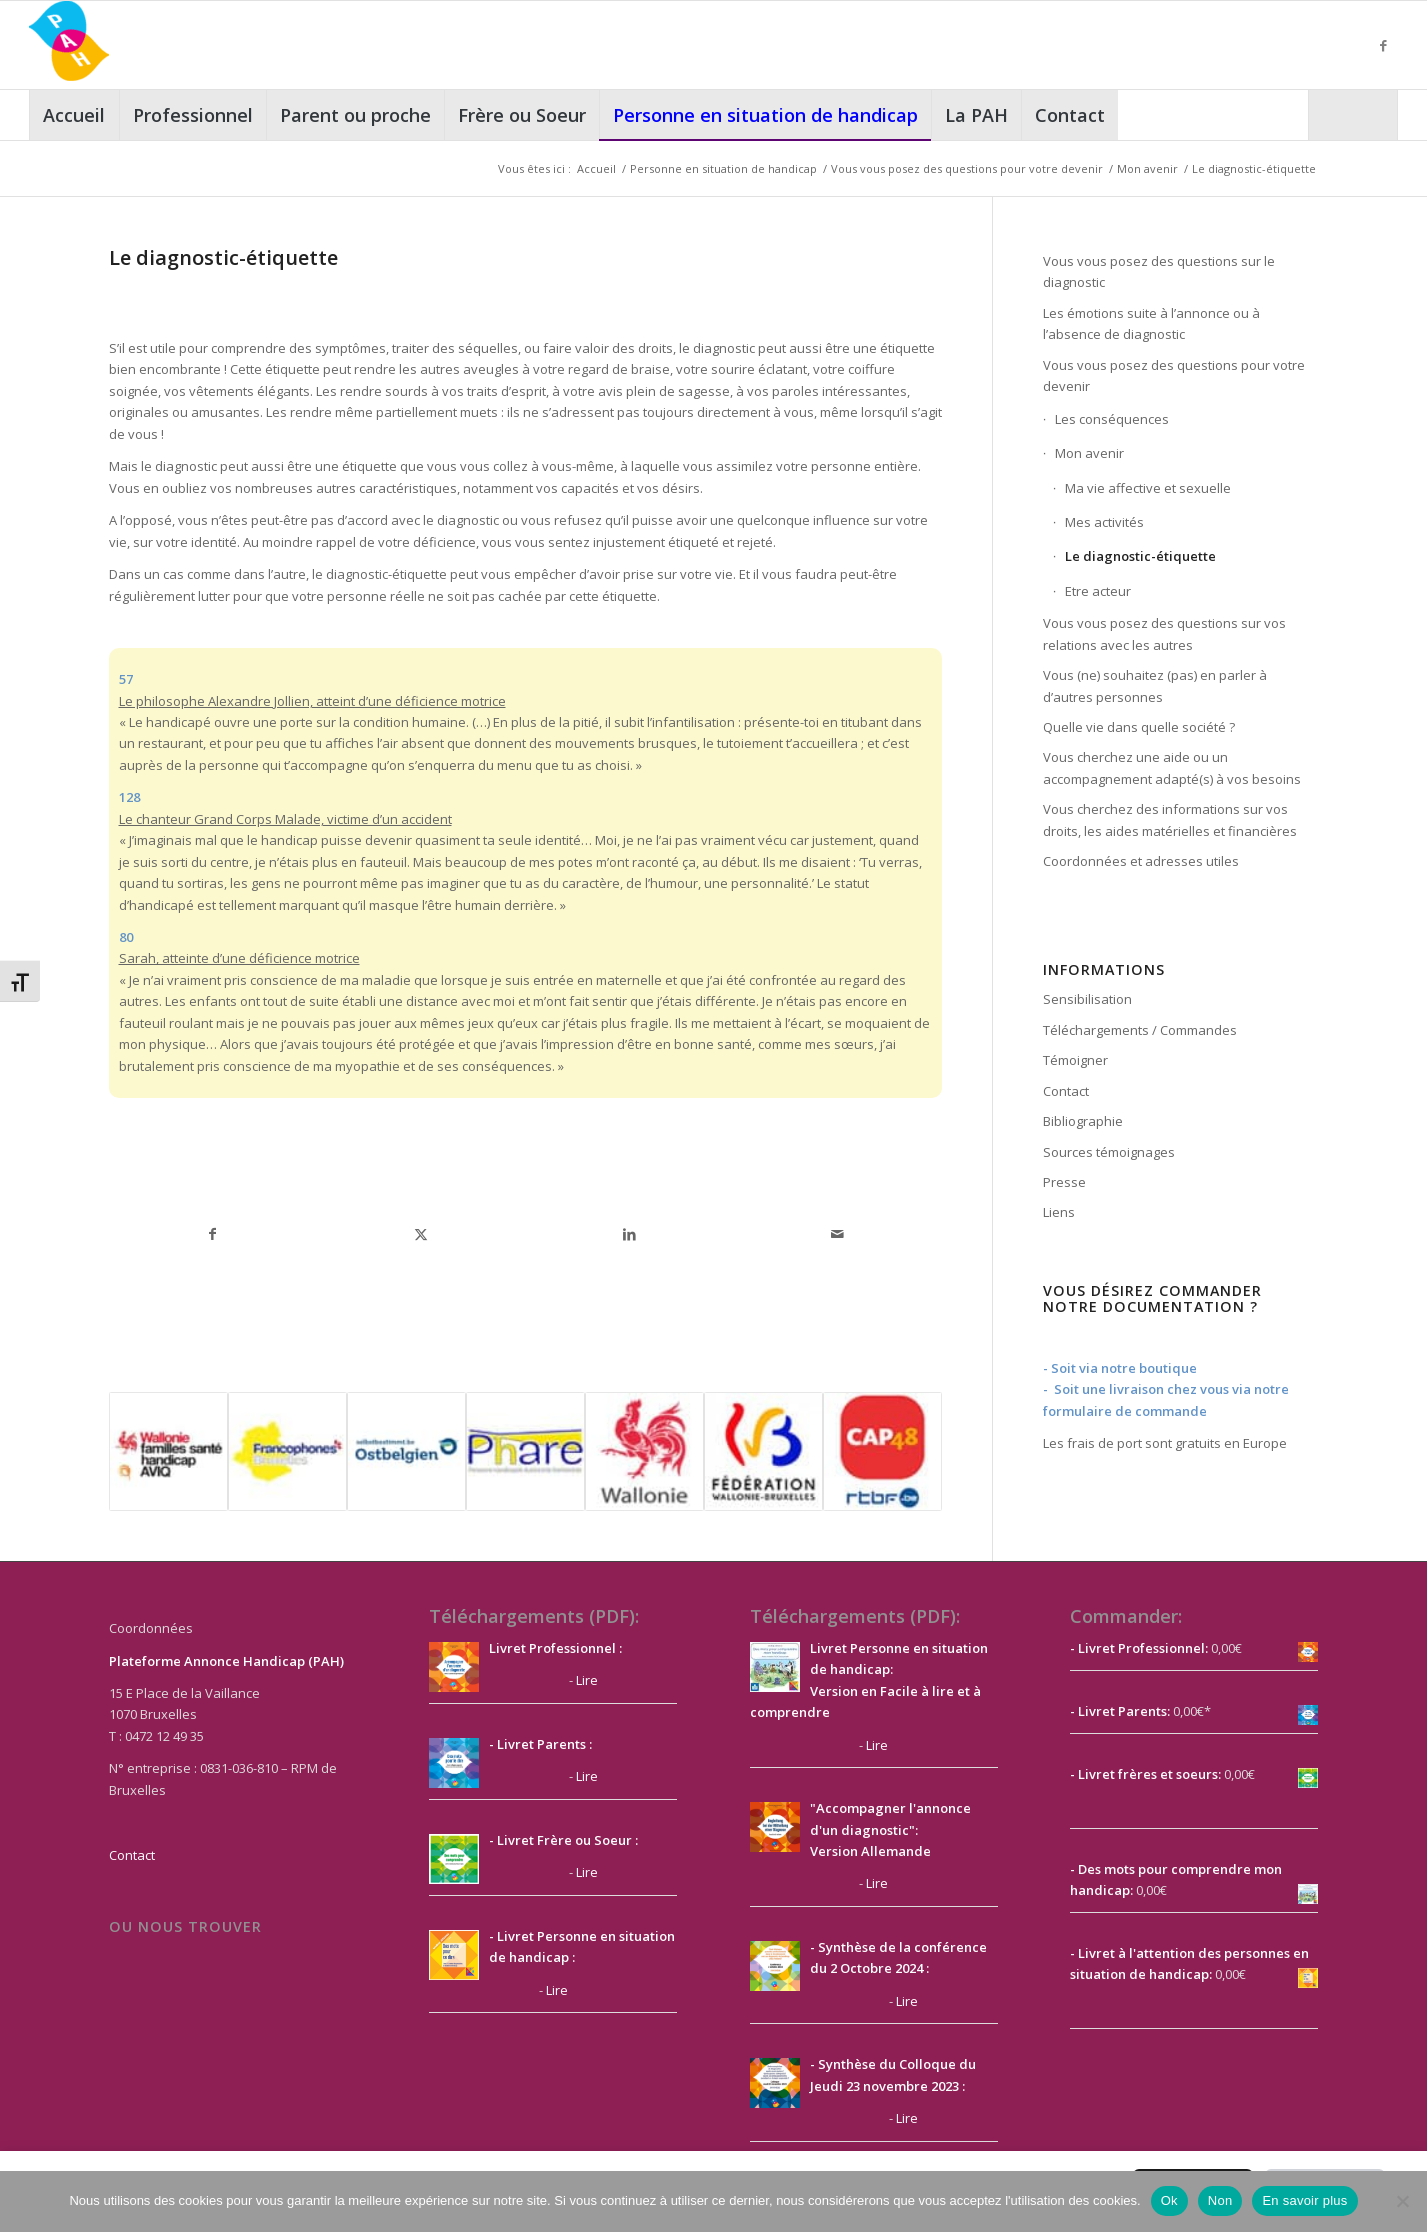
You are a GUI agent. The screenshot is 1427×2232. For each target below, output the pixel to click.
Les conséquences (1112, 419)
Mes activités (1104, 522)
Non (1220, 2200)
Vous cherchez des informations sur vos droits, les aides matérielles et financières (1170, 819)
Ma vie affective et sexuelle (1148, 488)
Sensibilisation (1087, 999)
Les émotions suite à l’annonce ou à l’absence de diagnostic (1151, 323)
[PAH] (69, 45)
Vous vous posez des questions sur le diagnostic (1159, 271)
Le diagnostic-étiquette (1140, 556)
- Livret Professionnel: (1139, 1648)
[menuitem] (74, 115)
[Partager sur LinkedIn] (629, 1234)
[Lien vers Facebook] (1383, 45)
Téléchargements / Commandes (1140, 1030)
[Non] (1402, 2201)
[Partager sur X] (421, 1234)
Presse (1064, 1182)
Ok (1169, 2200)
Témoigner (1075, 1060)
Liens (1059, 1212)
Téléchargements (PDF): (534, 1616)
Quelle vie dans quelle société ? (1139, 727)
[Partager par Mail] (837, 1234)
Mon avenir (1089, 453)
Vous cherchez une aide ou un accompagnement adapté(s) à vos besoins (1172, 767)
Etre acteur (1098, 591)
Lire (587, 1680)
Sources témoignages (1109, 1152)
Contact (1066, 1091)
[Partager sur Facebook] (213, 1234)
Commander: (1126, 1616)
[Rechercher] (1353, 115)
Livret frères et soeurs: (1148, 1774)
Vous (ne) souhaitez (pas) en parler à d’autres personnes (1155, 685)
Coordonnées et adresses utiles (1141, 861)
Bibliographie (1083, 1121)
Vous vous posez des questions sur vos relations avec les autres (1164, 633)
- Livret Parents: (1120, 1711)
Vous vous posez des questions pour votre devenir (1174, 375)
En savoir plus (1304, 2200)
